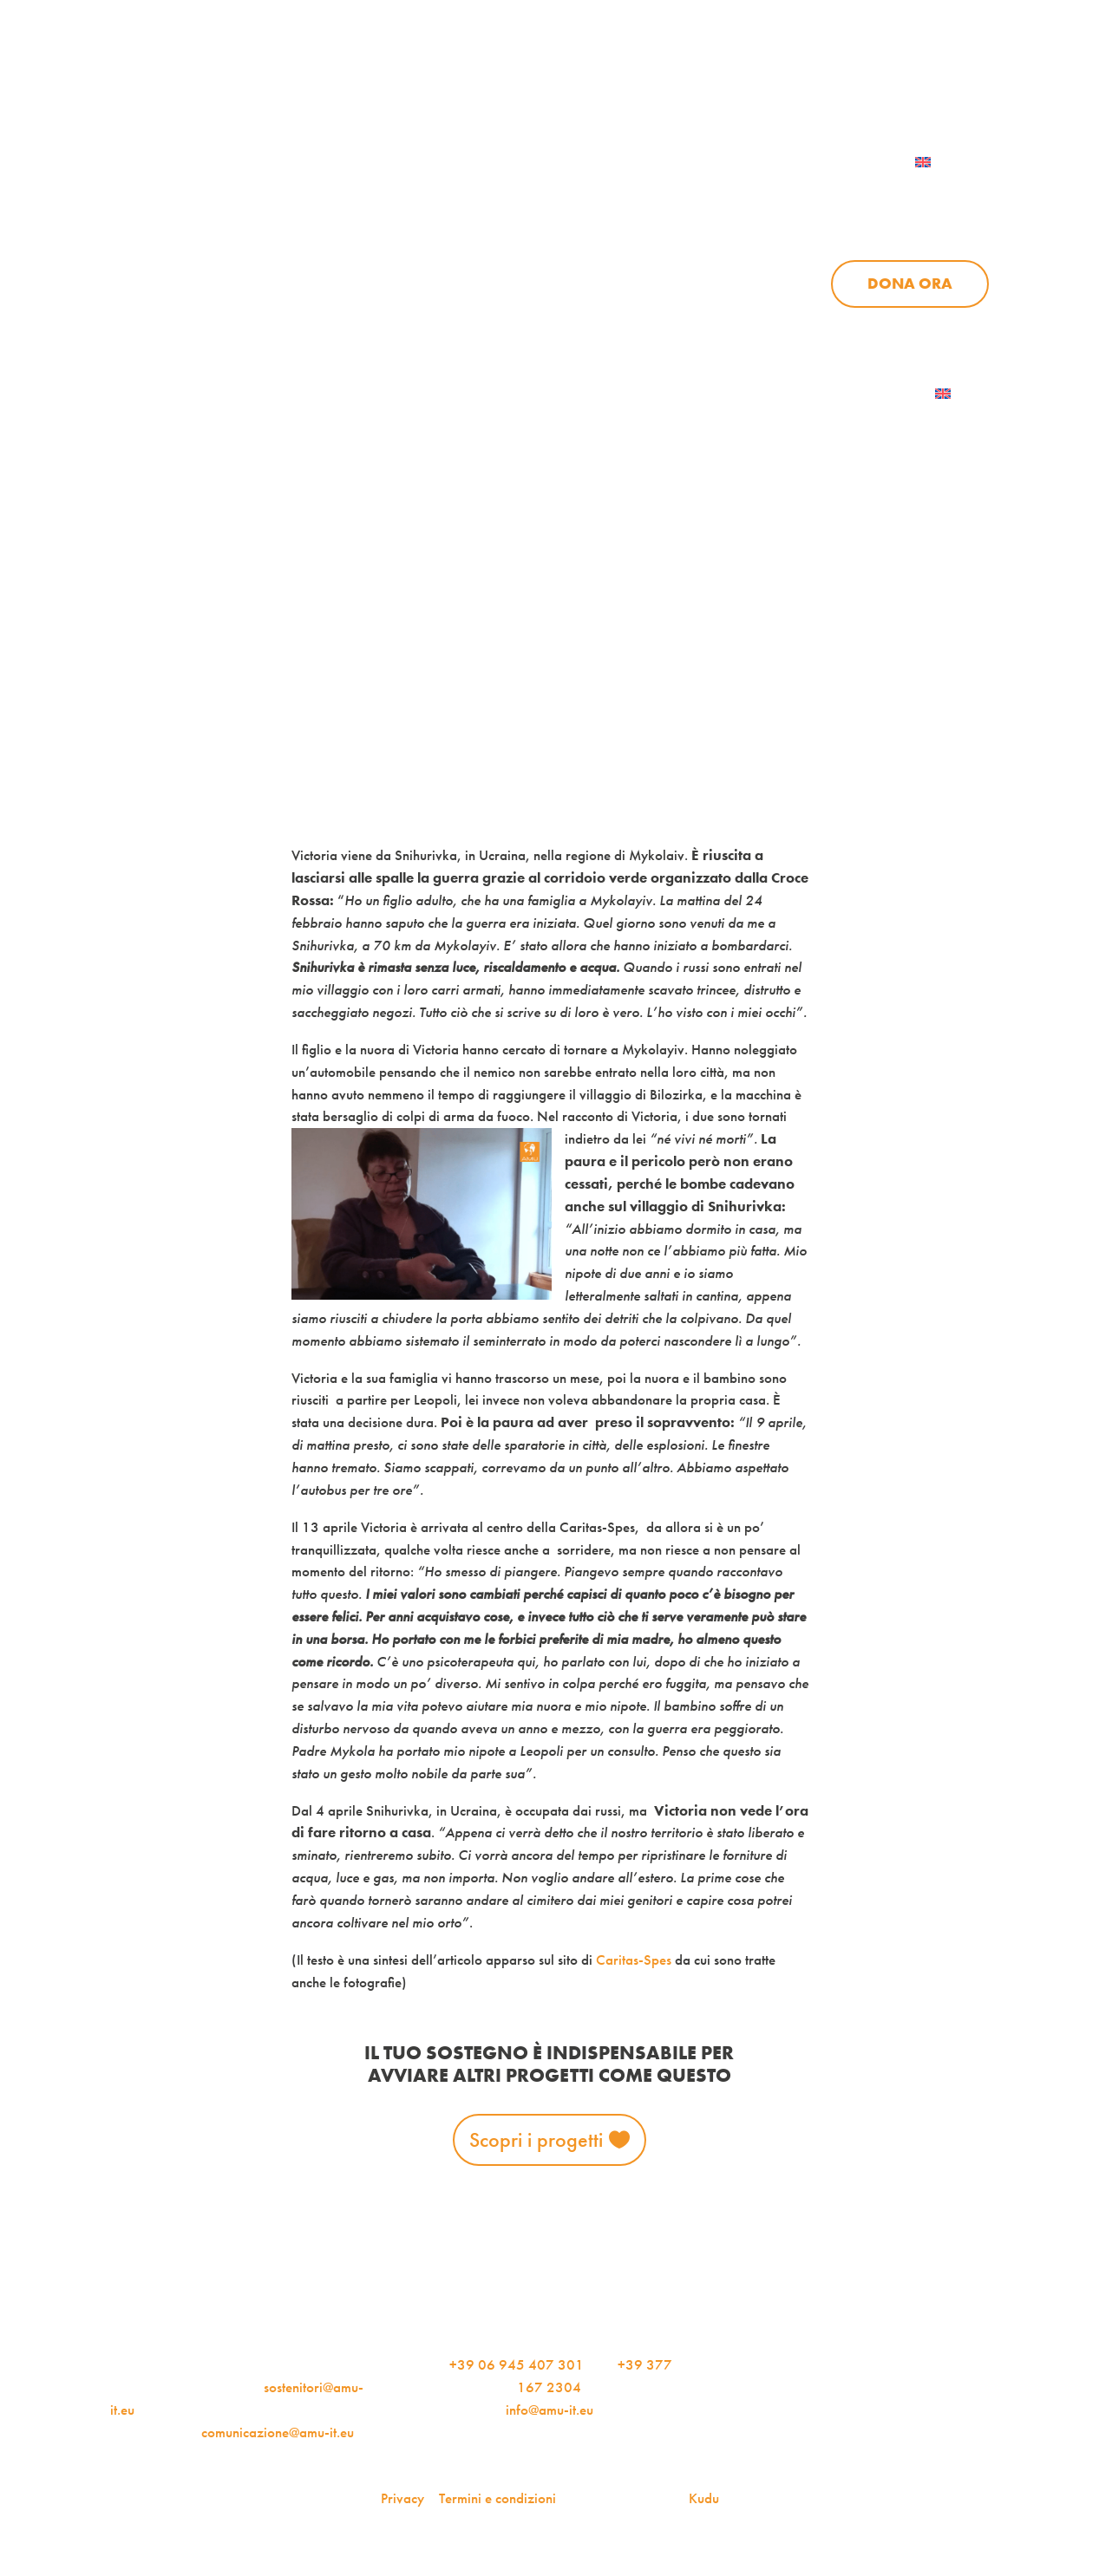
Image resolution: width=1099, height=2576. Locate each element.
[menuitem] (945, 162)
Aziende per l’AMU (839, 327)
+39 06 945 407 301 (516, 2364)
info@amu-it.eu (549, 2409)
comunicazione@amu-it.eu (277, 2432)
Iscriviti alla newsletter (827, 394)
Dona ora (909, 283)
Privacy (402, 2498)
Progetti (717, 197)
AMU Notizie (421, 79)
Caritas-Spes (633, 1959)
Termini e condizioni (497, 2498)
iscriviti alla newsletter (604, 79)
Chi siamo (584, 197)
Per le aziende (789, 79)
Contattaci (940, 79)
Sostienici (947, 197)
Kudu (704, 2498)
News (830, 197)
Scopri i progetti (536, 2139)
